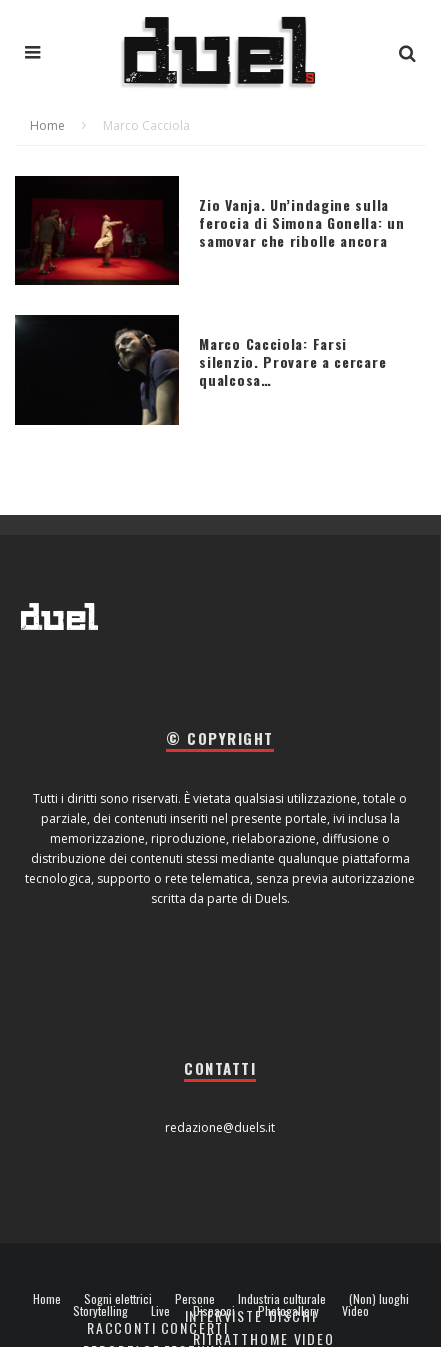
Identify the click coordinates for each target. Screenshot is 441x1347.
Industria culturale (282, 1299)
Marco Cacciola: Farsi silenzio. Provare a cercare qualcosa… (292, 361)
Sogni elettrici (118, 1299)
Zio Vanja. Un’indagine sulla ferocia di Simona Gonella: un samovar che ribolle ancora (301, 222)
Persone (195, 1299)
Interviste (224, 1315)
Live (160, 1311)
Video (355, 1311)
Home (47, 1299)
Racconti (122, 1327)
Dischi (293, 1315)
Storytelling (100, 1311)
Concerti (195, 1327)
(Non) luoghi (379, 1299)
